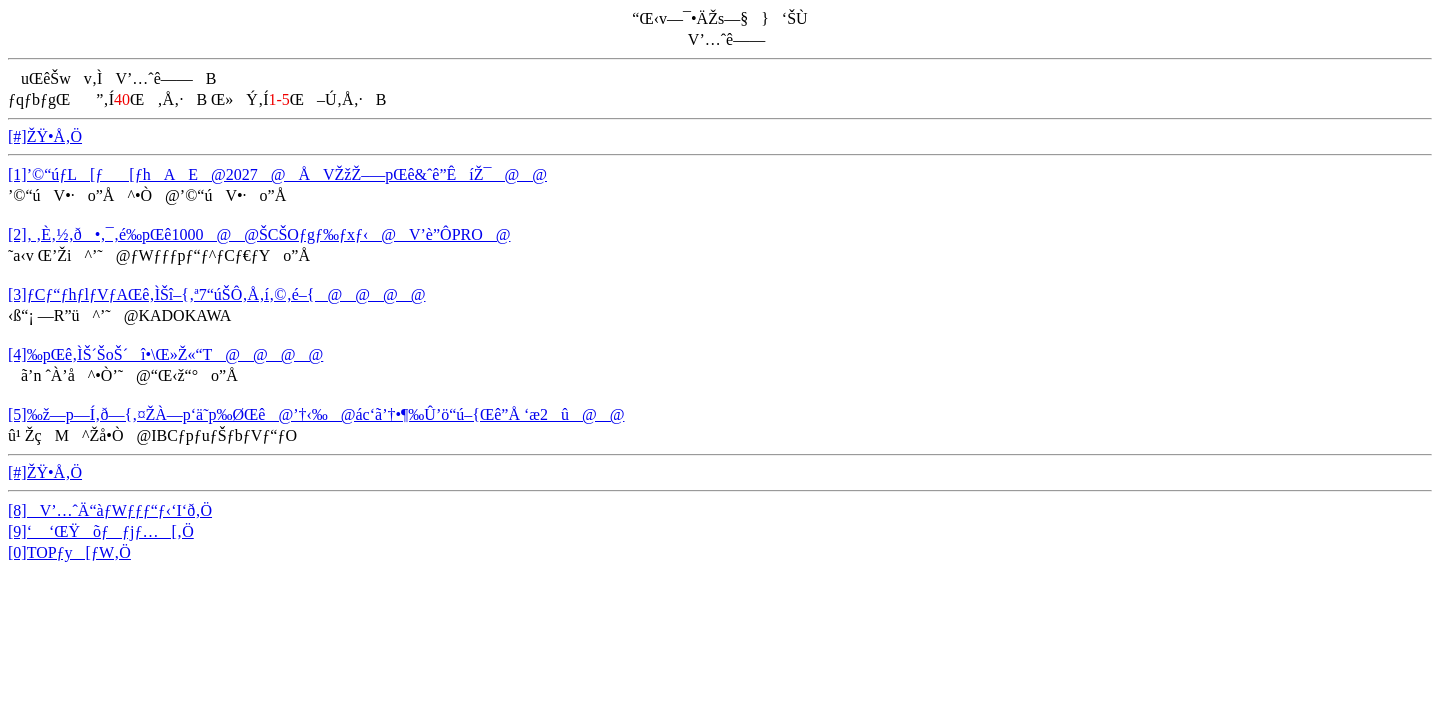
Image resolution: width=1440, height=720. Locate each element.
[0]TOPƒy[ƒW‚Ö (69, 552)
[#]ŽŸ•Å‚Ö (45, 136)
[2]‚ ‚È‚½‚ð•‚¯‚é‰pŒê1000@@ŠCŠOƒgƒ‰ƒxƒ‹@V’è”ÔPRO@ (259, 234)
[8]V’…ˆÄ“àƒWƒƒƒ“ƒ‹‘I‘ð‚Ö (110, 510)
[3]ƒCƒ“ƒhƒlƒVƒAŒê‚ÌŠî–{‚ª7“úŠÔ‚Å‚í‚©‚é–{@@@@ (216, 294)
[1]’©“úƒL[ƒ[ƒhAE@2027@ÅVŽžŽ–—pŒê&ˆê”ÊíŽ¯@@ (277, 174)
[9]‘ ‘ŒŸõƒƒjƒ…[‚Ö (101, 531)
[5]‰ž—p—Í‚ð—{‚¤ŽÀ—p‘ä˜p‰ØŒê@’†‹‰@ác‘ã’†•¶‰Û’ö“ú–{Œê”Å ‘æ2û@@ (316, 414)
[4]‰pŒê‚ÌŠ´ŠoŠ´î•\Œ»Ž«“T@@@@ (165, 354)
